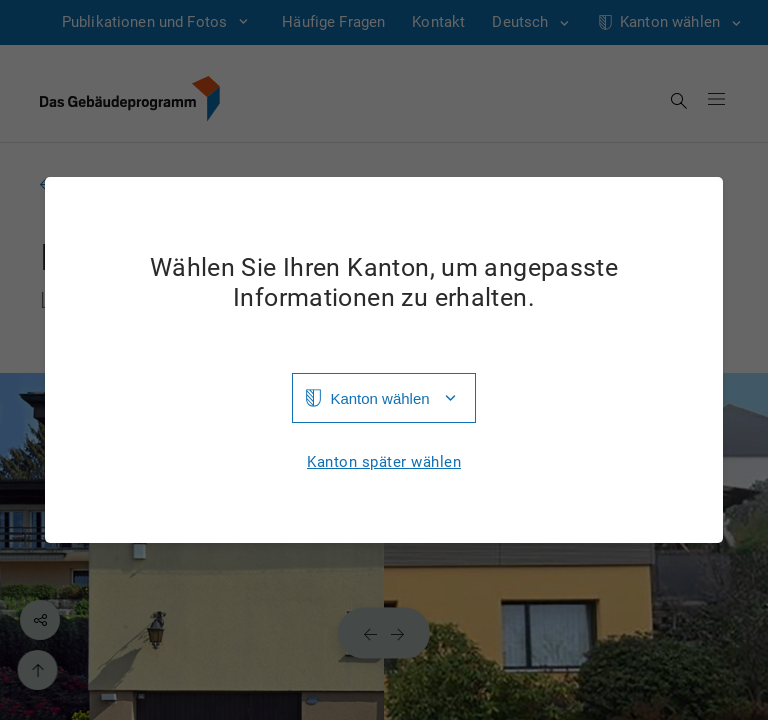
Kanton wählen (379, 398)
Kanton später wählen (384, 462)
